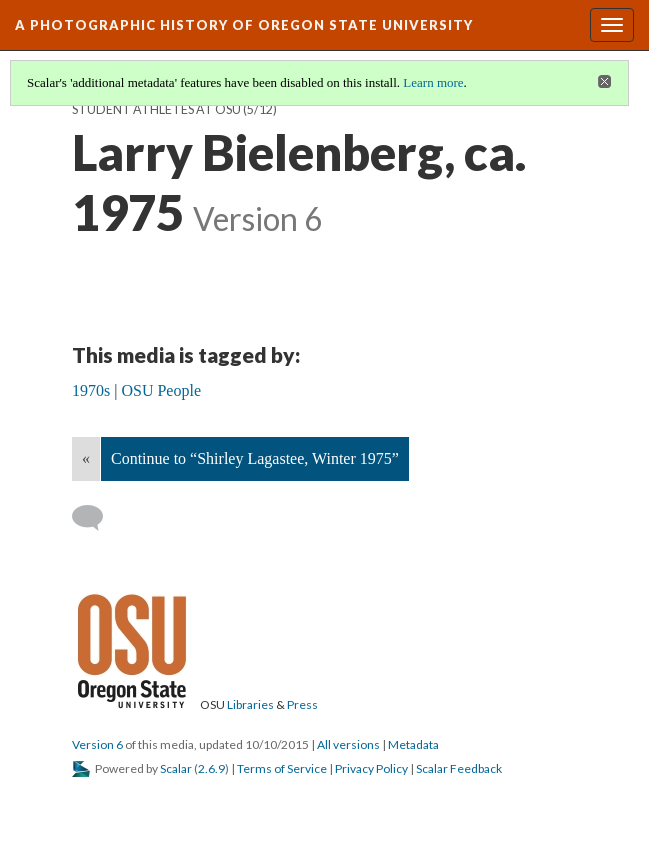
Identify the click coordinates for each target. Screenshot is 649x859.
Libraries (250, 704)
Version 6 (97, 744)
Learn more (433, 82)
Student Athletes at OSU (156, 109)
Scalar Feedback (459, 768)
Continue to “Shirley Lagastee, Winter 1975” (255, 458)
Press (302, 704)
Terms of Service (282, 768)
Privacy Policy (371, 768)
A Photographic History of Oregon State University (244, 25)
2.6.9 (211, 768)
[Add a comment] (96, 518)
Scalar (176, 768)
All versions (348, 744)
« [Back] (86, 458)
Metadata (413, 744)
